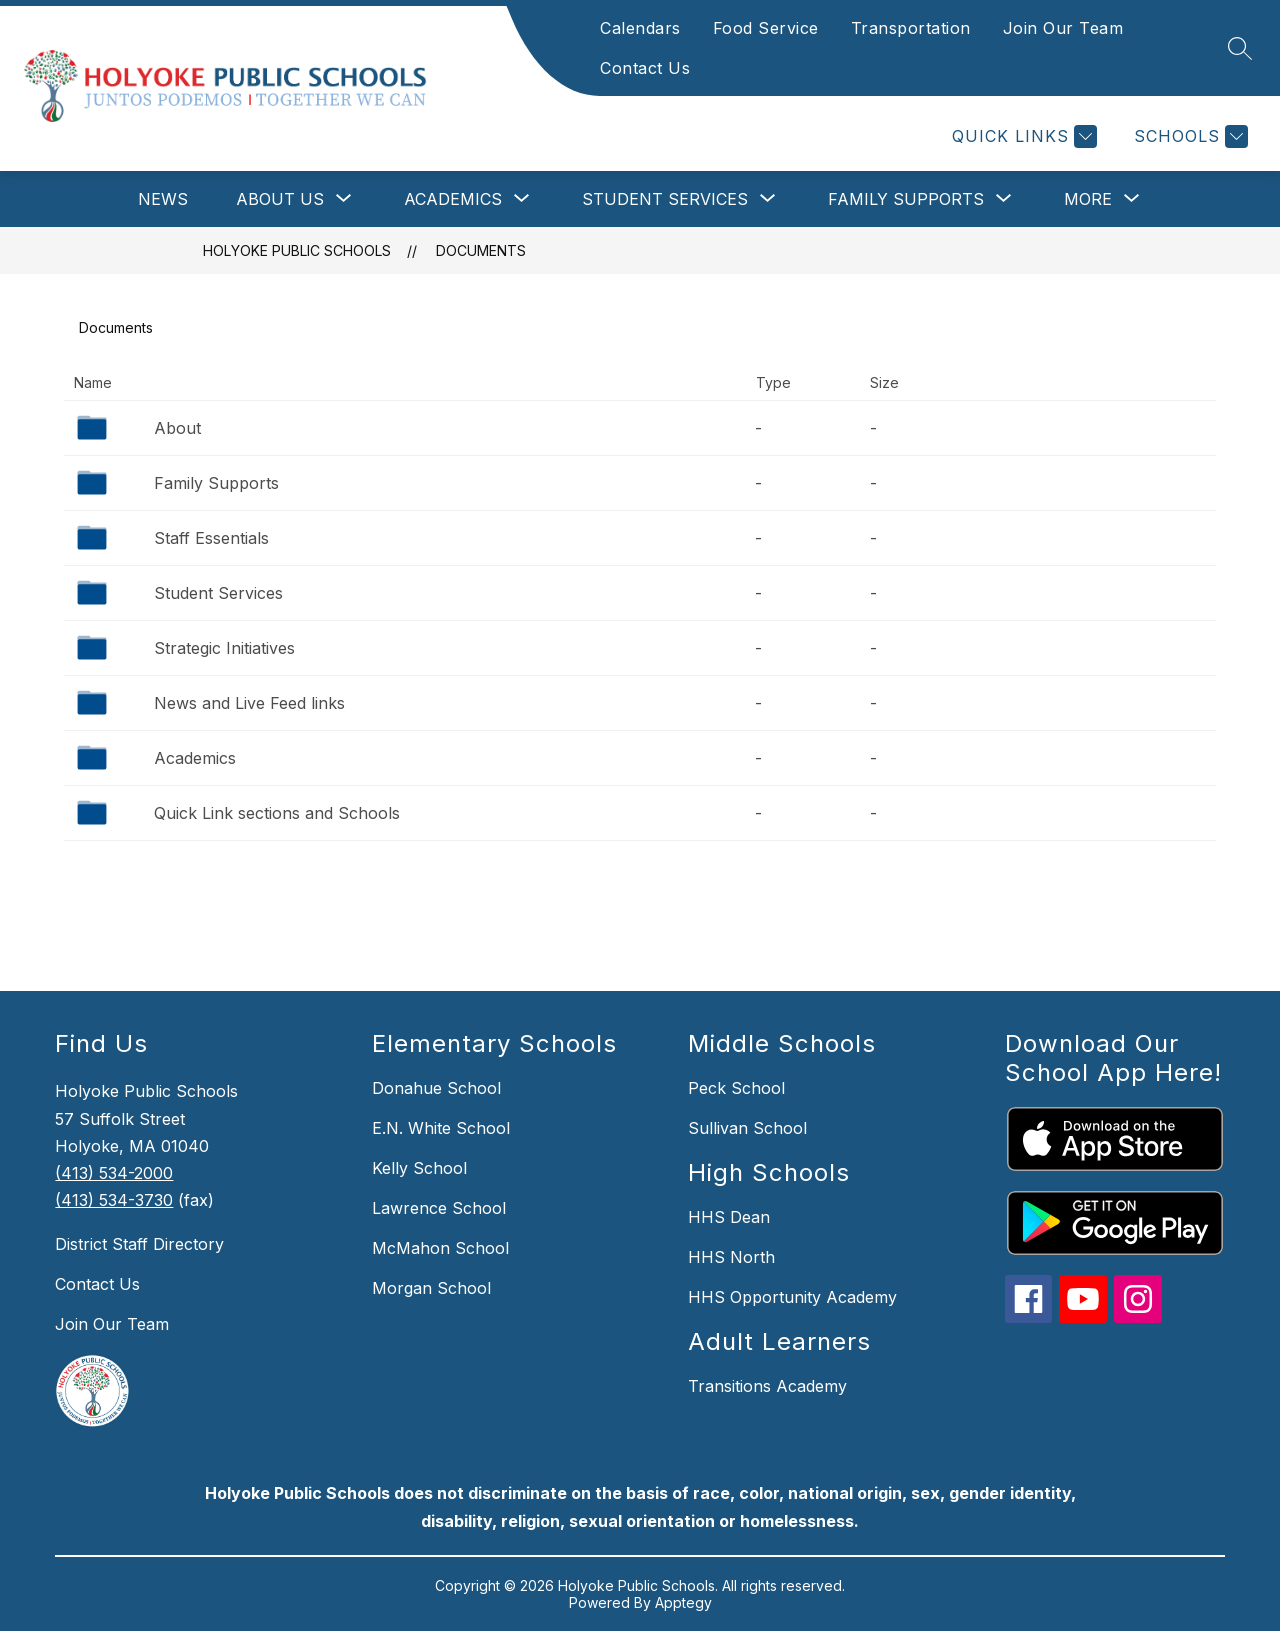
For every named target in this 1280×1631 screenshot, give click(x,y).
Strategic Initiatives (224, 648)
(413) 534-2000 (114, 1173)
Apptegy (683, 1602)
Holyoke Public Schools (297, 250)
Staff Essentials (211, 538)
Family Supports (216, 483)
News (163, 199)
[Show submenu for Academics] (453, 199)
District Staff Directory (139, 1244)
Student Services (218, 593)
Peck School (736, 1088)
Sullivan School (747, 1128)
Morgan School (431, 1288)
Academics (195, 758)
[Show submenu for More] (1088, 199)
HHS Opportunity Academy (792, 1297)
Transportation (911, 28)
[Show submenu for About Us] (280, 199)
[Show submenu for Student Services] (665, 199)
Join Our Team (1063, 28)
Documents (481, 250)
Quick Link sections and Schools (277, 813)
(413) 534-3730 (114, 1200)
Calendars (640, 28)
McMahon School (440, 1248)
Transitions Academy (767, 1386)
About (177, 428)
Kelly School (419, 1168)
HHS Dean (729, 1217)
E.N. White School (441, 1128)
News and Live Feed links (249, 703)
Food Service (766, 28)
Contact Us (645, 68)
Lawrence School (439, 1208)
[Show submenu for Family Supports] (906, 199)
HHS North (731, 1257)
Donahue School (436, 1088)
